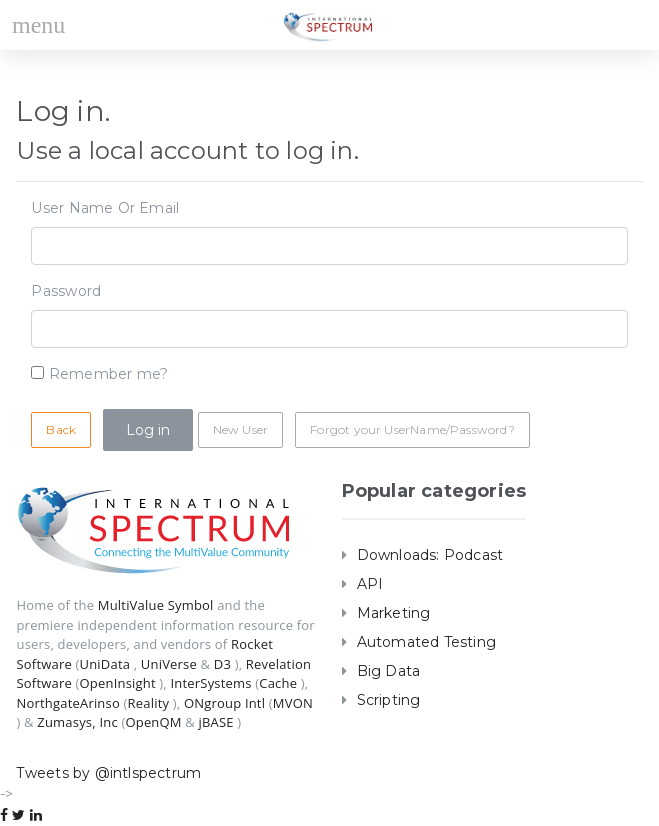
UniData (105, 664)
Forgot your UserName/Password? (412, 429)
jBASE (216, 722)
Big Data (389, 671)
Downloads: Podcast (430, 555)
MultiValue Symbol (156, 605)
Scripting (389, 700)
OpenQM (153, 722)
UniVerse (169, 664)
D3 (222, 664)
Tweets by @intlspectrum (108, 773)
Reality (149, 703)
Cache (278, 683)
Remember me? (109, 374)
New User (240, 429)
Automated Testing (427, 642)
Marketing (394, 613)
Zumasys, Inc (77, 722)
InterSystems (210, 683)
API (370, 584)
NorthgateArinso (67, 703)
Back (61, 429)
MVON (293, 703)
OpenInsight (118, 683)
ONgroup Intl (224, 703)
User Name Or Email (105, 208)
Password (66, 291)
